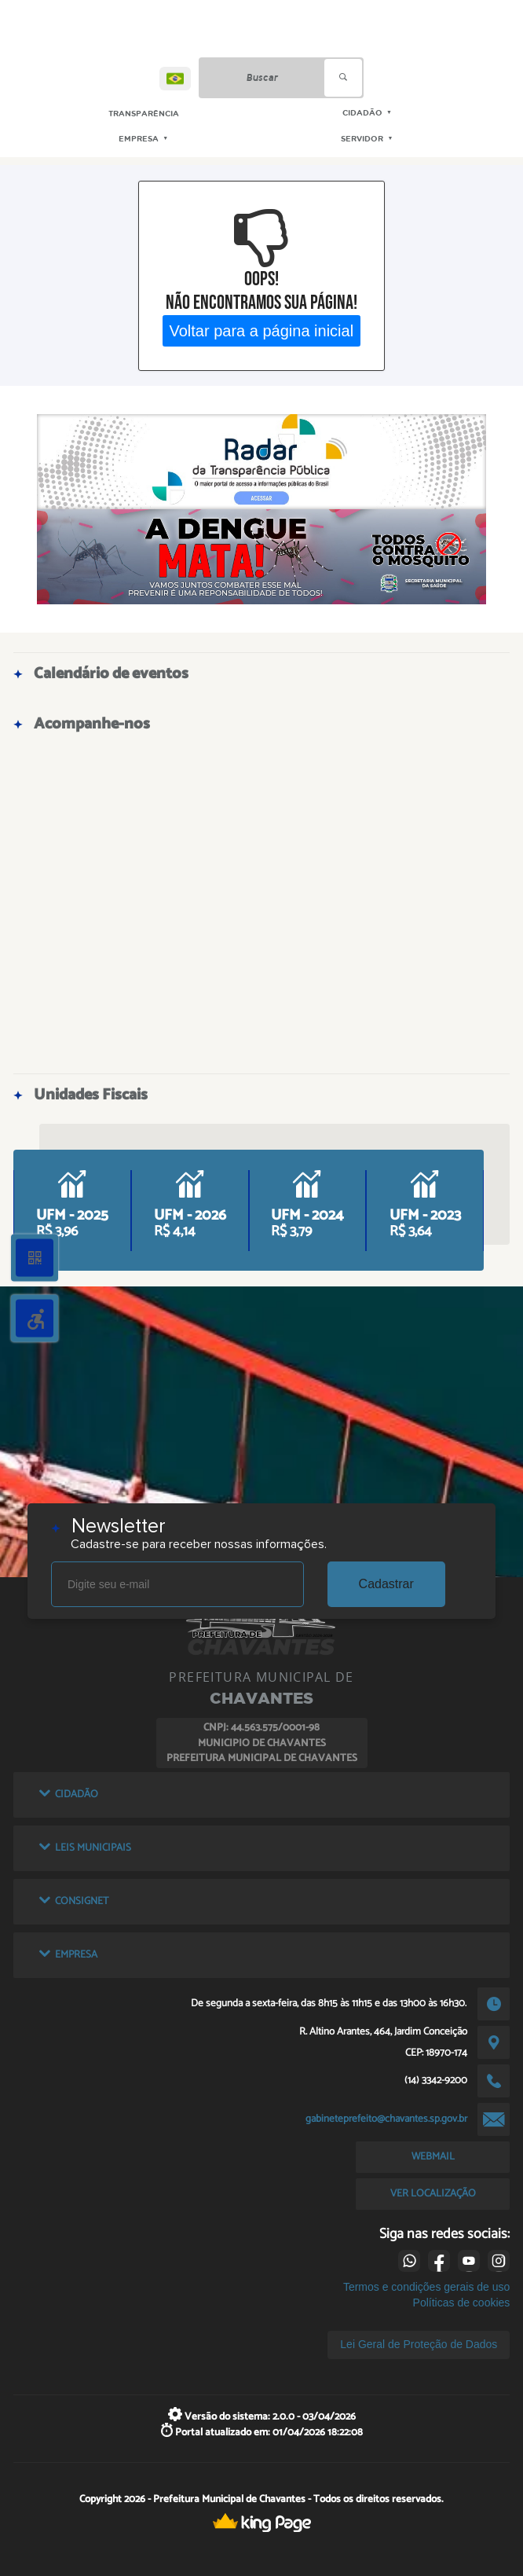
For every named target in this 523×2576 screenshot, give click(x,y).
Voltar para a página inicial (262, 330)
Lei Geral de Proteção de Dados (418, 2344)
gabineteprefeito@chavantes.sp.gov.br (386, 2118)
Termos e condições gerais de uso (426, 2287)
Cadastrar (386, 1584)
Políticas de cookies (461, 2302)
